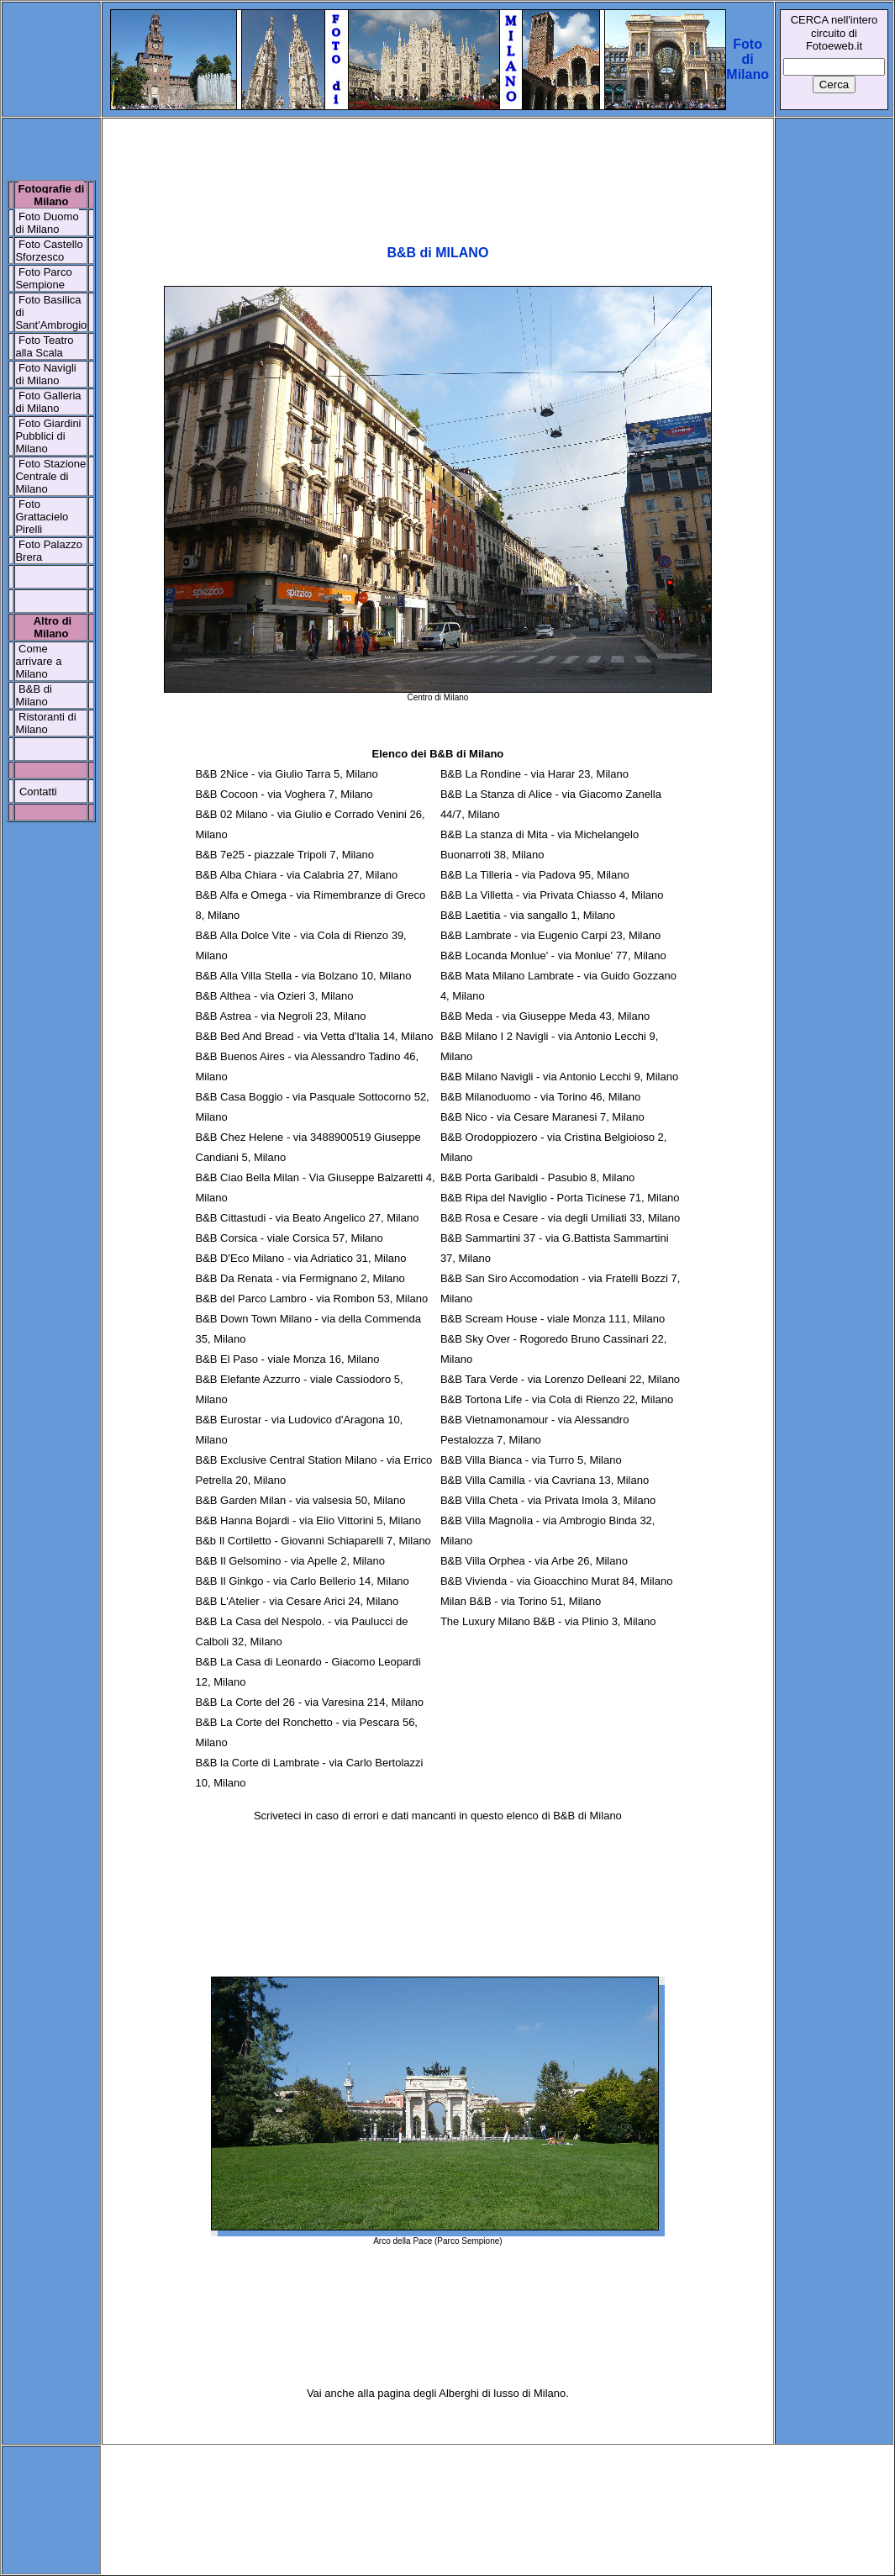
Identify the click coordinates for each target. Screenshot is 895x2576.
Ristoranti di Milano (45, 723)
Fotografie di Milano (51, 195)
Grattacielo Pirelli (41, 523)
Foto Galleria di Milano (48, 401)
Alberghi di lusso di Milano (502, 2393)
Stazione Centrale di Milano (50, 476)
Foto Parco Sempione (43, 278)
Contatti (38, 791)
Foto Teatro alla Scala (44, 346)
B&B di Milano (33, 695)
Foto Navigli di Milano (45, 374)
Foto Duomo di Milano (46, 222)
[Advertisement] (437, 171)
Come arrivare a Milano (38, 661)
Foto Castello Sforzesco (48, 250)
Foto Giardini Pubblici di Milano (48, 436)
